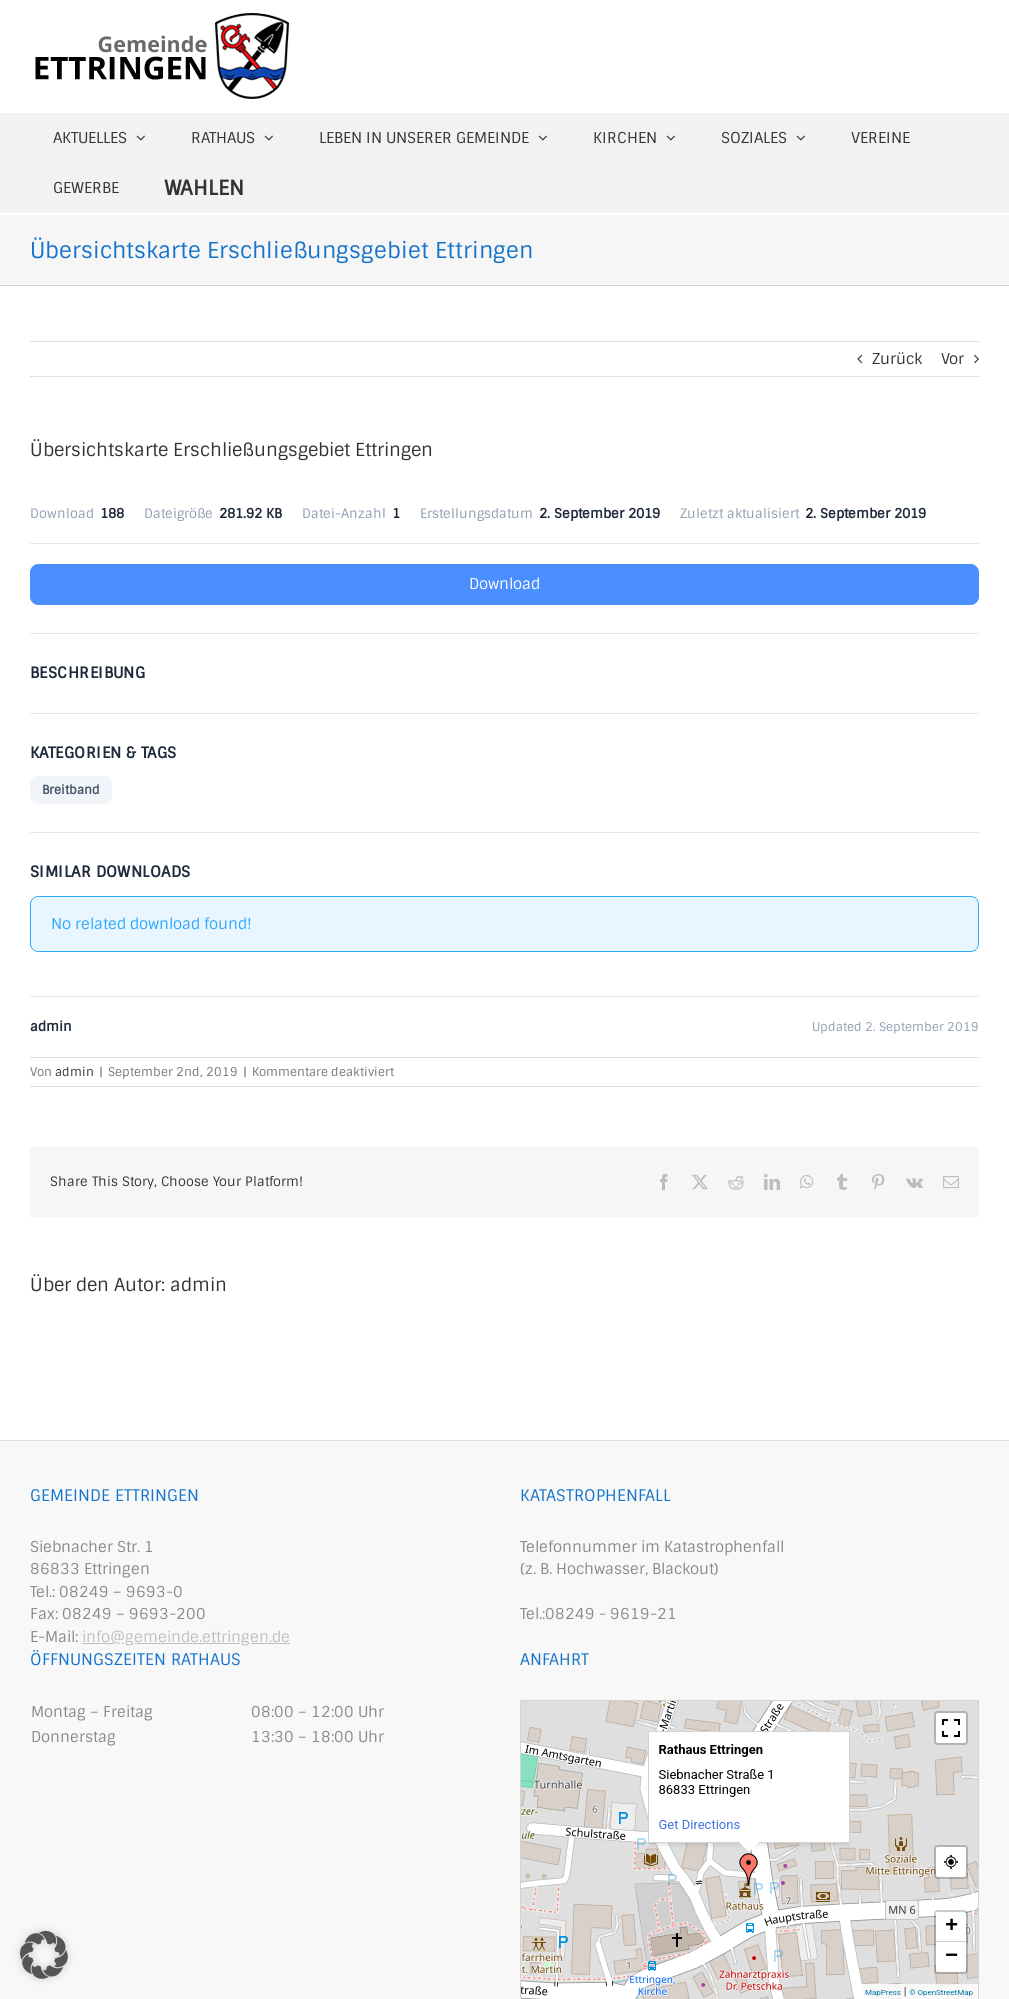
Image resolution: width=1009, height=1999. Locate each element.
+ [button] (951, 1927)
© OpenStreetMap (941, 1992)
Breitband (71, 790)
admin (74, 1072)
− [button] (951, 1957)
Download (504, 584)
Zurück (897, 359)
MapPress (883, 1992)
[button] (44, 1955)
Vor (952, 359)
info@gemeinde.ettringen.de (186, 1637)
